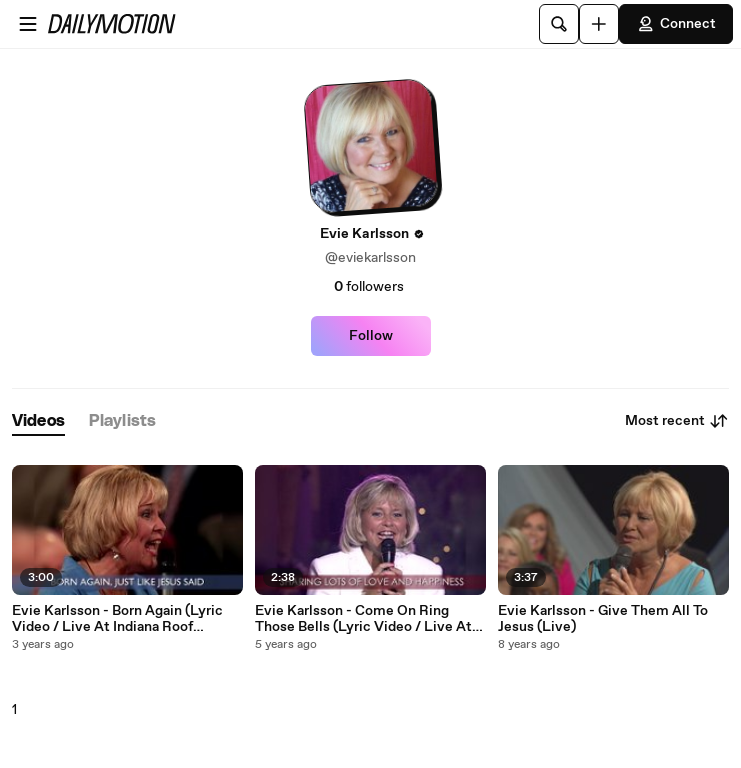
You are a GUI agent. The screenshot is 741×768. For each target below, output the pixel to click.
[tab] (38, 421)
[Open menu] (28, 24)
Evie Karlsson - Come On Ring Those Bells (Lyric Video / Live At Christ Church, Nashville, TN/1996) (368, 619)
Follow (371, 336)
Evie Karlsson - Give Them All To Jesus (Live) (603, 619)
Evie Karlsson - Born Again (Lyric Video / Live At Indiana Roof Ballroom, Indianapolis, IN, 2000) (117, 619)
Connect (676, 24)
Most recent (677, 421)
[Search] (559, 24)
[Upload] (599, 24)
